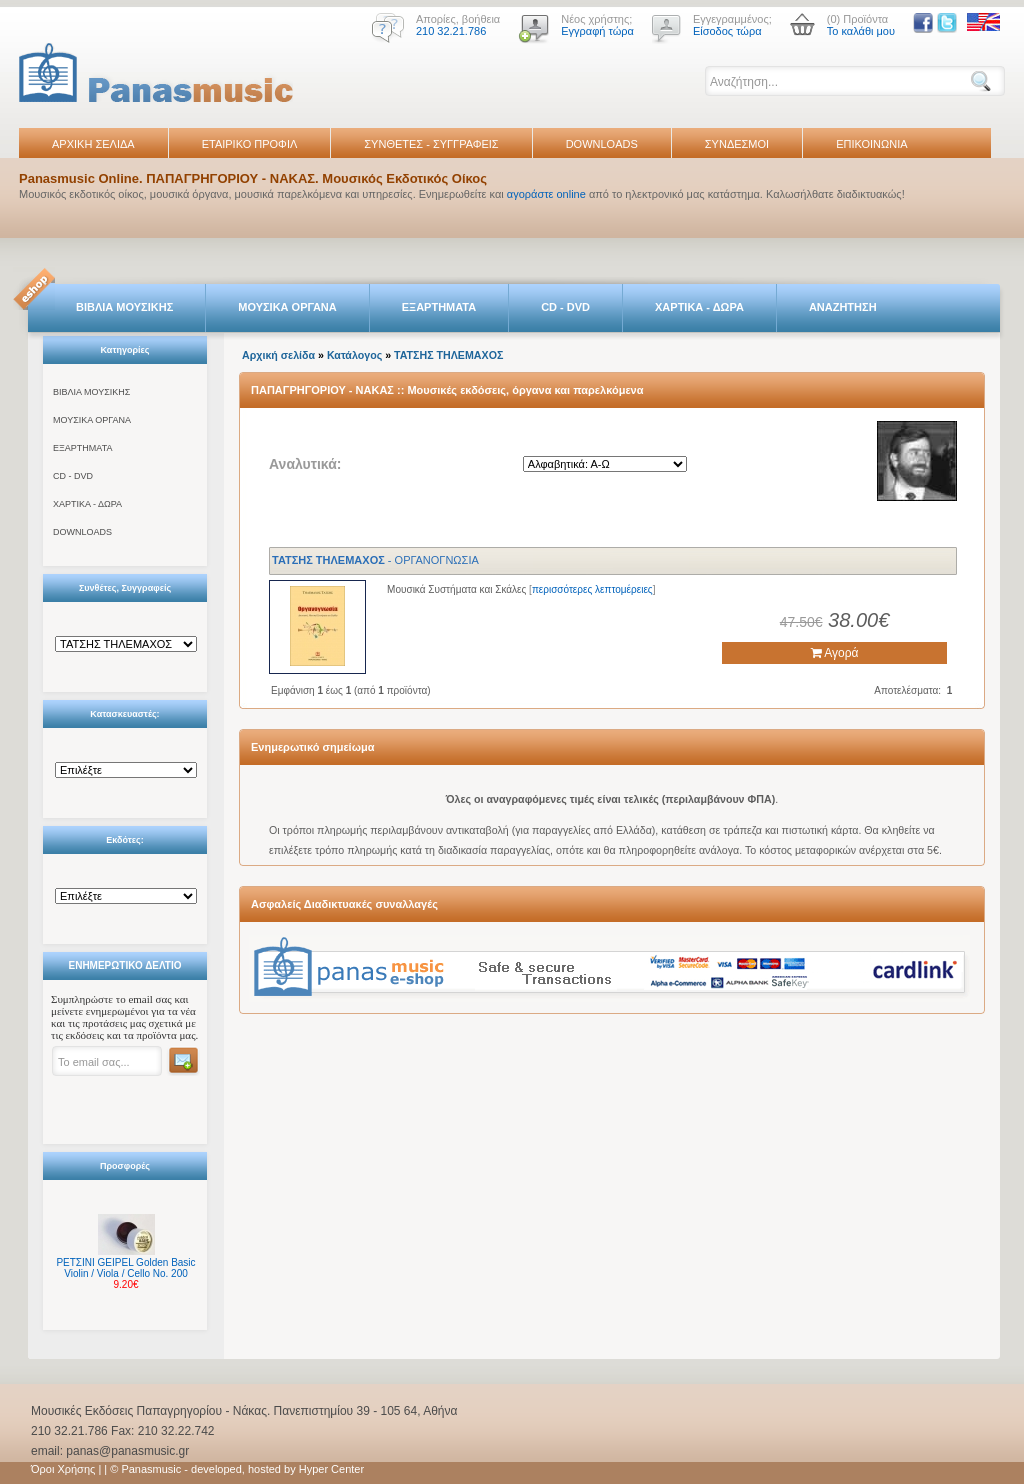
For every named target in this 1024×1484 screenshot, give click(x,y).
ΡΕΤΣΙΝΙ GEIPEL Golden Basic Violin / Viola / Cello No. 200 (125, 1268)
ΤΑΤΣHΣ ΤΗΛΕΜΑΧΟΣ (448, 355)
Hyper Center (331, 1469)
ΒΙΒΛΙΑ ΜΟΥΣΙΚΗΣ (124, 307)
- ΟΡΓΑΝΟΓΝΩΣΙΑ (375, 560)
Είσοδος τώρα (727, 31)
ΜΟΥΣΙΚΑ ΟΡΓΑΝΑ (287, 307)
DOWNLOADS (602, 144)
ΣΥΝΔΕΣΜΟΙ (737, 144)
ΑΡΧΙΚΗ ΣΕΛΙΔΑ (93, 144)
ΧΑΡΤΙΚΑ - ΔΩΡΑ (699, 307)
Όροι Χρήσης (63, 1469)
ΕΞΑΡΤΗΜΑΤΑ (439, 307)
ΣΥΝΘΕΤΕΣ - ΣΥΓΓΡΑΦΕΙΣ (431, 144)
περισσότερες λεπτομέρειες (592, 589)
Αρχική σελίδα (278, 355)
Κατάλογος (354, 355)
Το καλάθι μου (861, 31)
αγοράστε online (546, 194)
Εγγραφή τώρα (597, 31)
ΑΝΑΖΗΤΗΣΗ (843, 307)
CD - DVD (565, 307)
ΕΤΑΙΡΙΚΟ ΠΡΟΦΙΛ (250, 144)
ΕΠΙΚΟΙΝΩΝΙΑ (871, 144)
